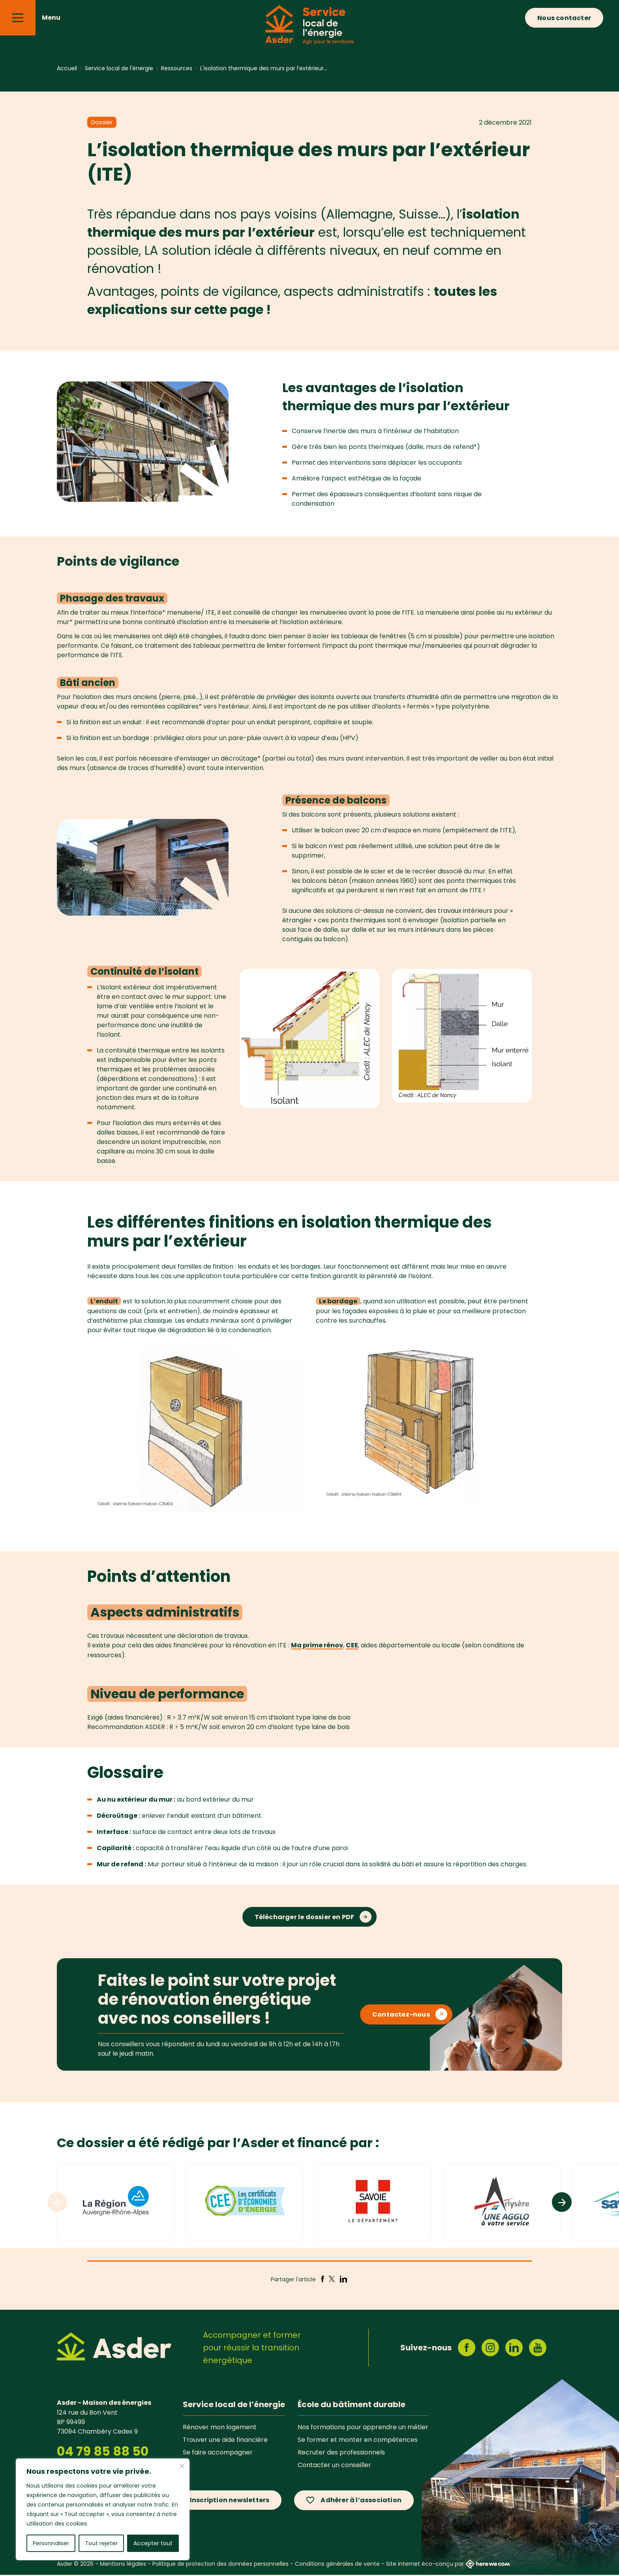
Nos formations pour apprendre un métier (363, 2428)
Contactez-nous (401, 2016)
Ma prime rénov (317, 1645)
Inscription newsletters (230, 2501)
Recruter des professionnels (341, 2453)
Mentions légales (123, 2565)
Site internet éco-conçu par (448, 2565)
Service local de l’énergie (234, 2405)
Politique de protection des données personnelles (220, 2565)
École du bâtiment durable (351, 2405)
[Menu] (18, 18)
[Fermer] (182, 2466)
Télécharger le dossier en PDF (305, 1918)
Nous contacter (564, 18)
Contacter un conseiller (334, 2466)
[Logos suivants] (562, 2203)
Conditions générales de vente (337, 2565)
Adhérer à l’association (361, 2501)
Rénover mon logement (220, 2428)
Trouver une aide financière (225, 2441)
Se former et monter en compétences (358, 2441)
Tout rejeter (101, 2543)
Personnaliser (51, 2543)
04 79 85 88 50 (102, 2452)
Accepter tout (153, 2543)
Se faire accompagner (218, 2453)
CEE (352, 1645)
